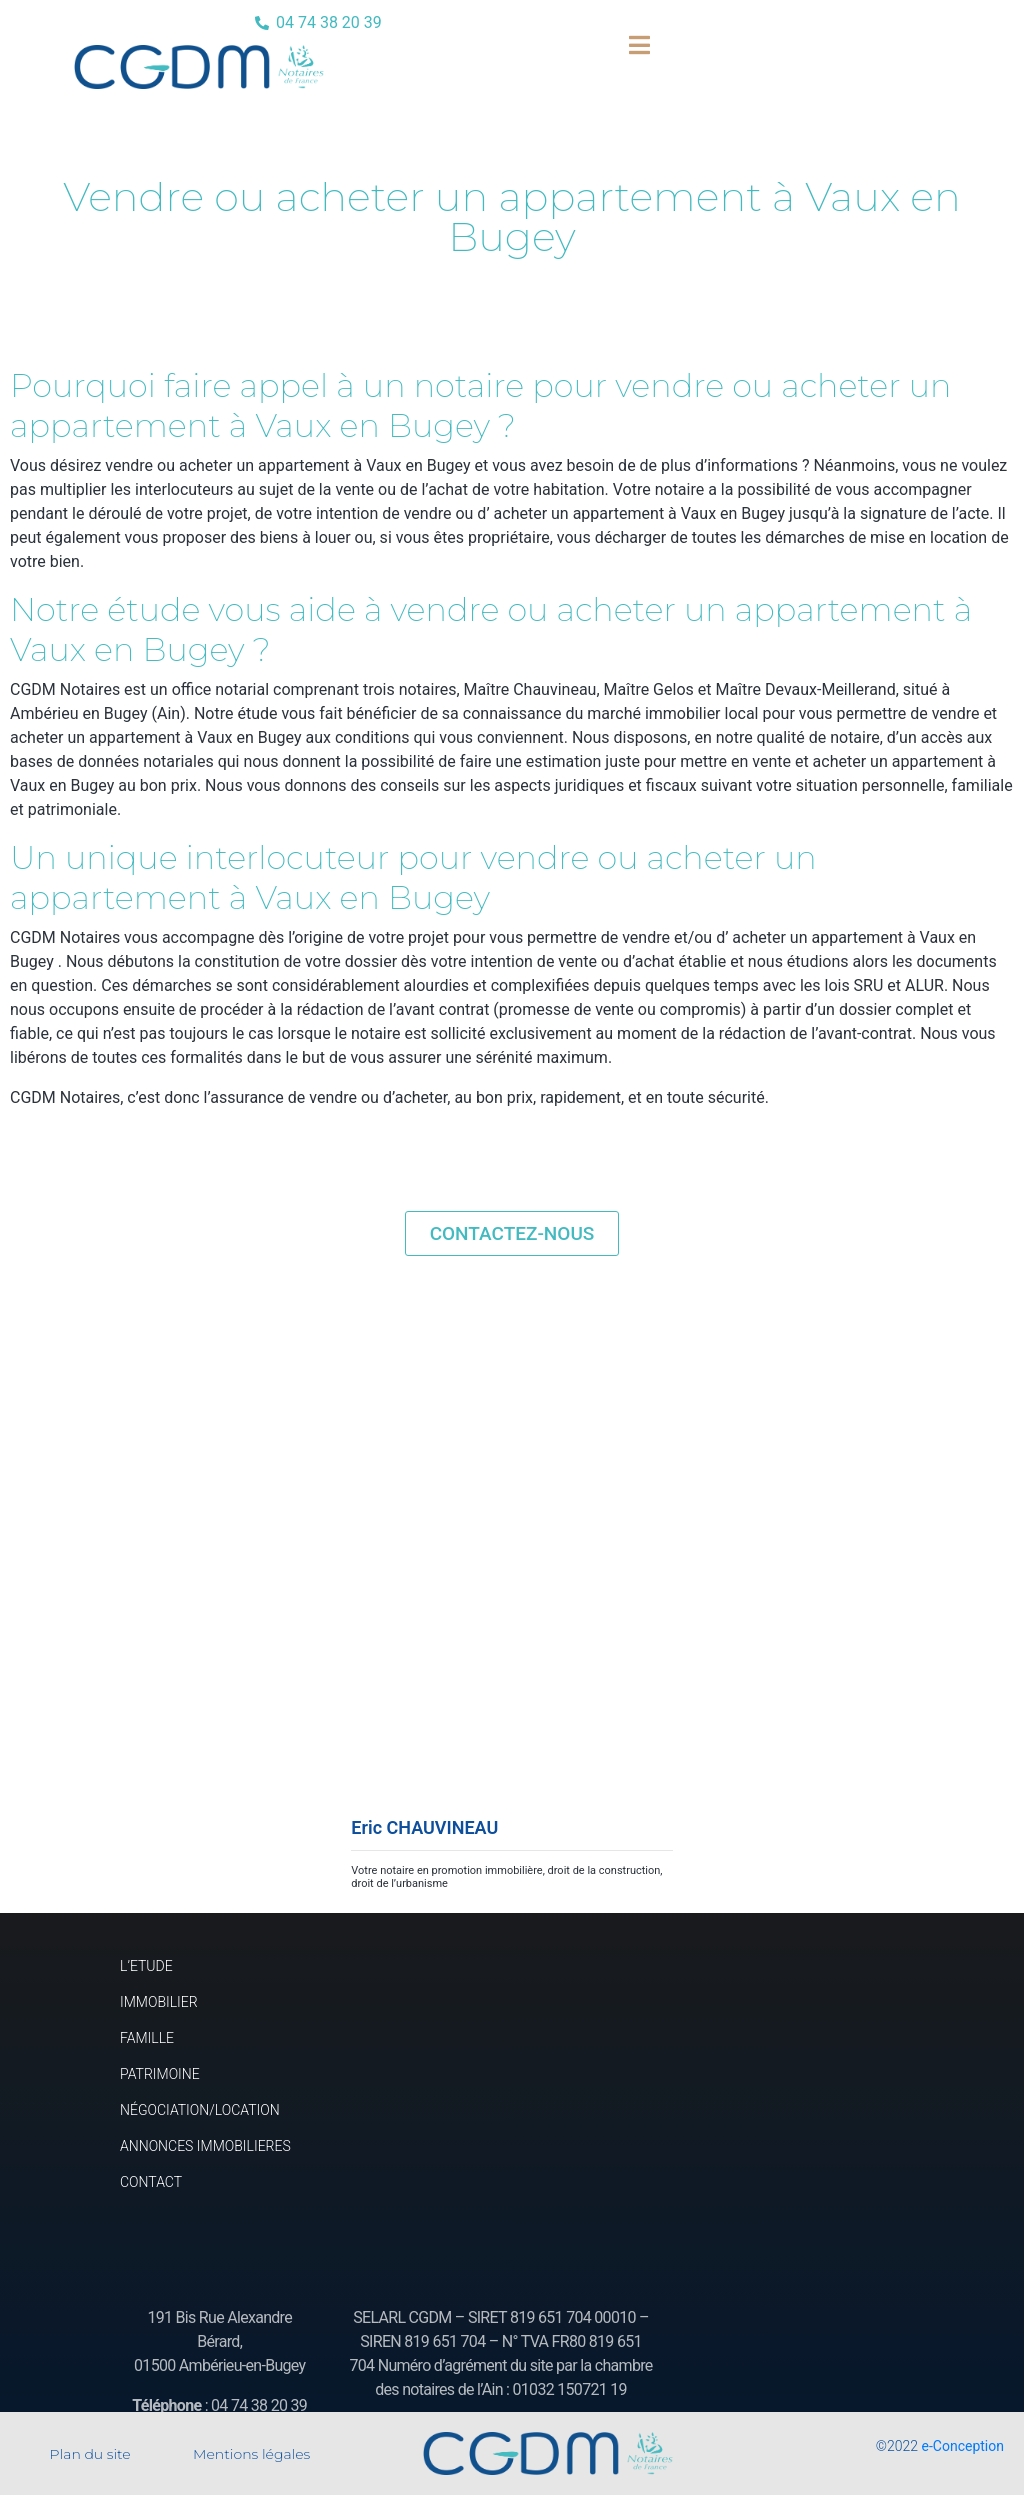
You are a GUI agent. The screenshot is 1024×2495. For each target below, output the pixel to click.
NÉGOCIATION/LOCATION (200, 2110)
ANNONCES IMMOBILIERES (205, 2146)
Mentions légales (251, 2454)
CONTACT (151, 2182)
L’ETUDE (146, 1966)
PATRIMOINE (160, 2074)
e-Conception (963, 2446)
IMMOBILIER (159, 2002)
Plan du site (90, 2454)
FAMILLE (147, 2038)
